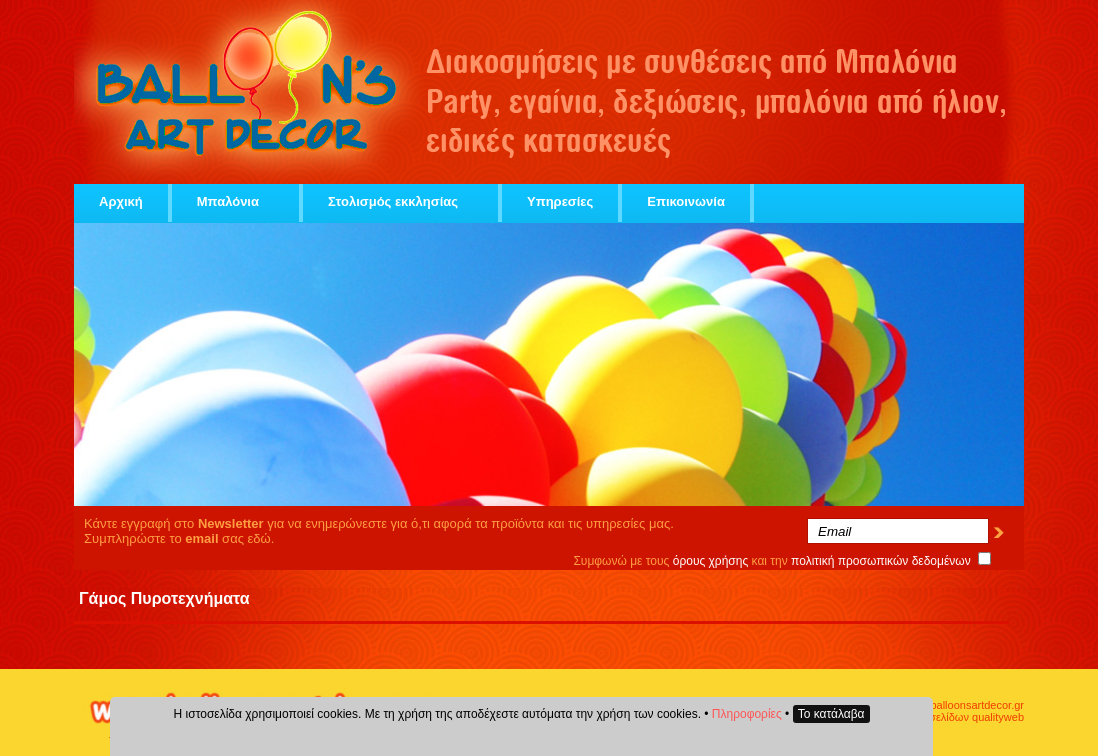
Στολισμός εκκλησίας (400, 201)
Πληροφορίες (747, 714)
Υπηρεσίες (560, 201)
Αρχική (121, 201)
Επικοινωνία (686, 201)
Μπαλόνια (235, 201)
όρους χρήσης (711, 561)
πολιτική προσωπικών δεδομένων (881, 561)
